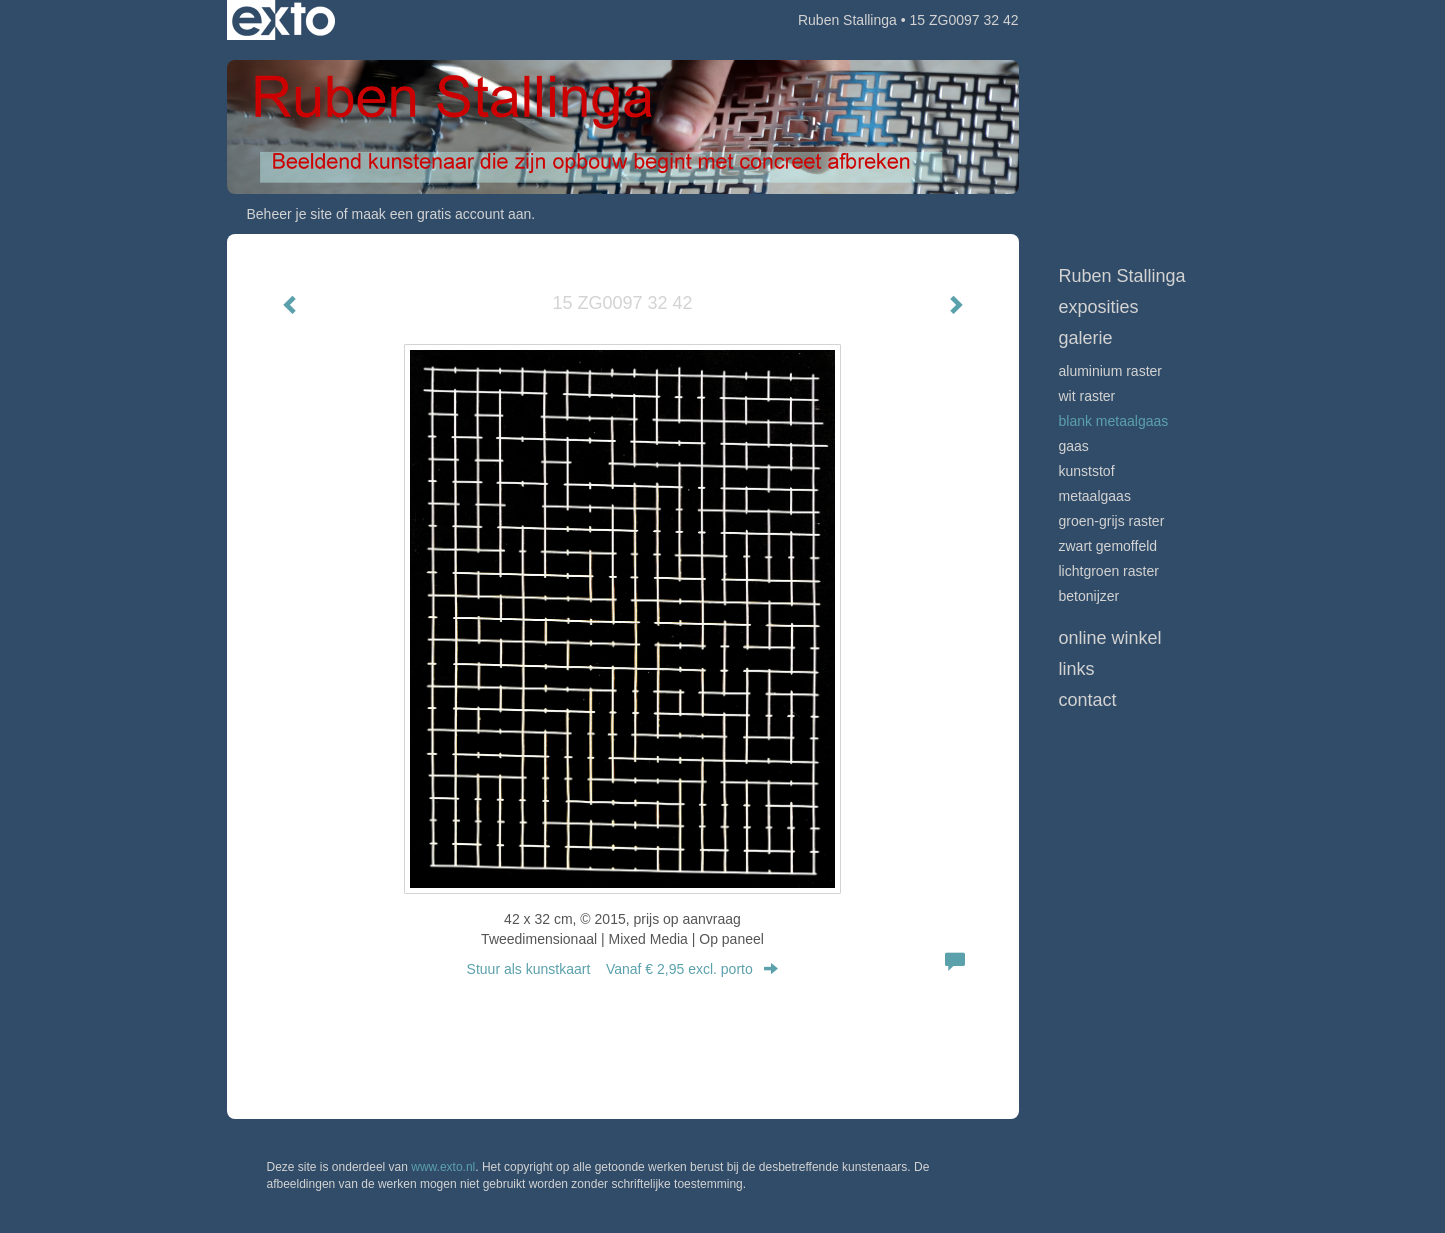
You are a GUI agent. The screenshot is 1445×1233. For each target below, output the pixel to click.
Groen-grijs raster (1112, 521)
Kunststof (1087, 471)
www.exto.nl (443, 1167)
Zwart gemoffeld (1108, 546)
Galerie (1086, 338)
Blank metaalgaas (1114, 421)
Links (1077, 669)
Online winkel (1110, 638)
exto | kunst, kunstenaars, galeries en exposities (283, 20)
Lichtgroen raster (1109, 571)
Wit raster (1087, 396)
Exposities (1099, 307)
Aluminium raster (1110, 371)
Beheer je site (290, 214)
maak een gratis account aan (442, 214)
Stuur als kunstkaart (623, 969)
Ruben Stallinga (847, 20)
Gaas (1074, 446)
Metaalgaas (1095, 496)
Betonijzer (1089, 596)
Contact (1088, 700)
